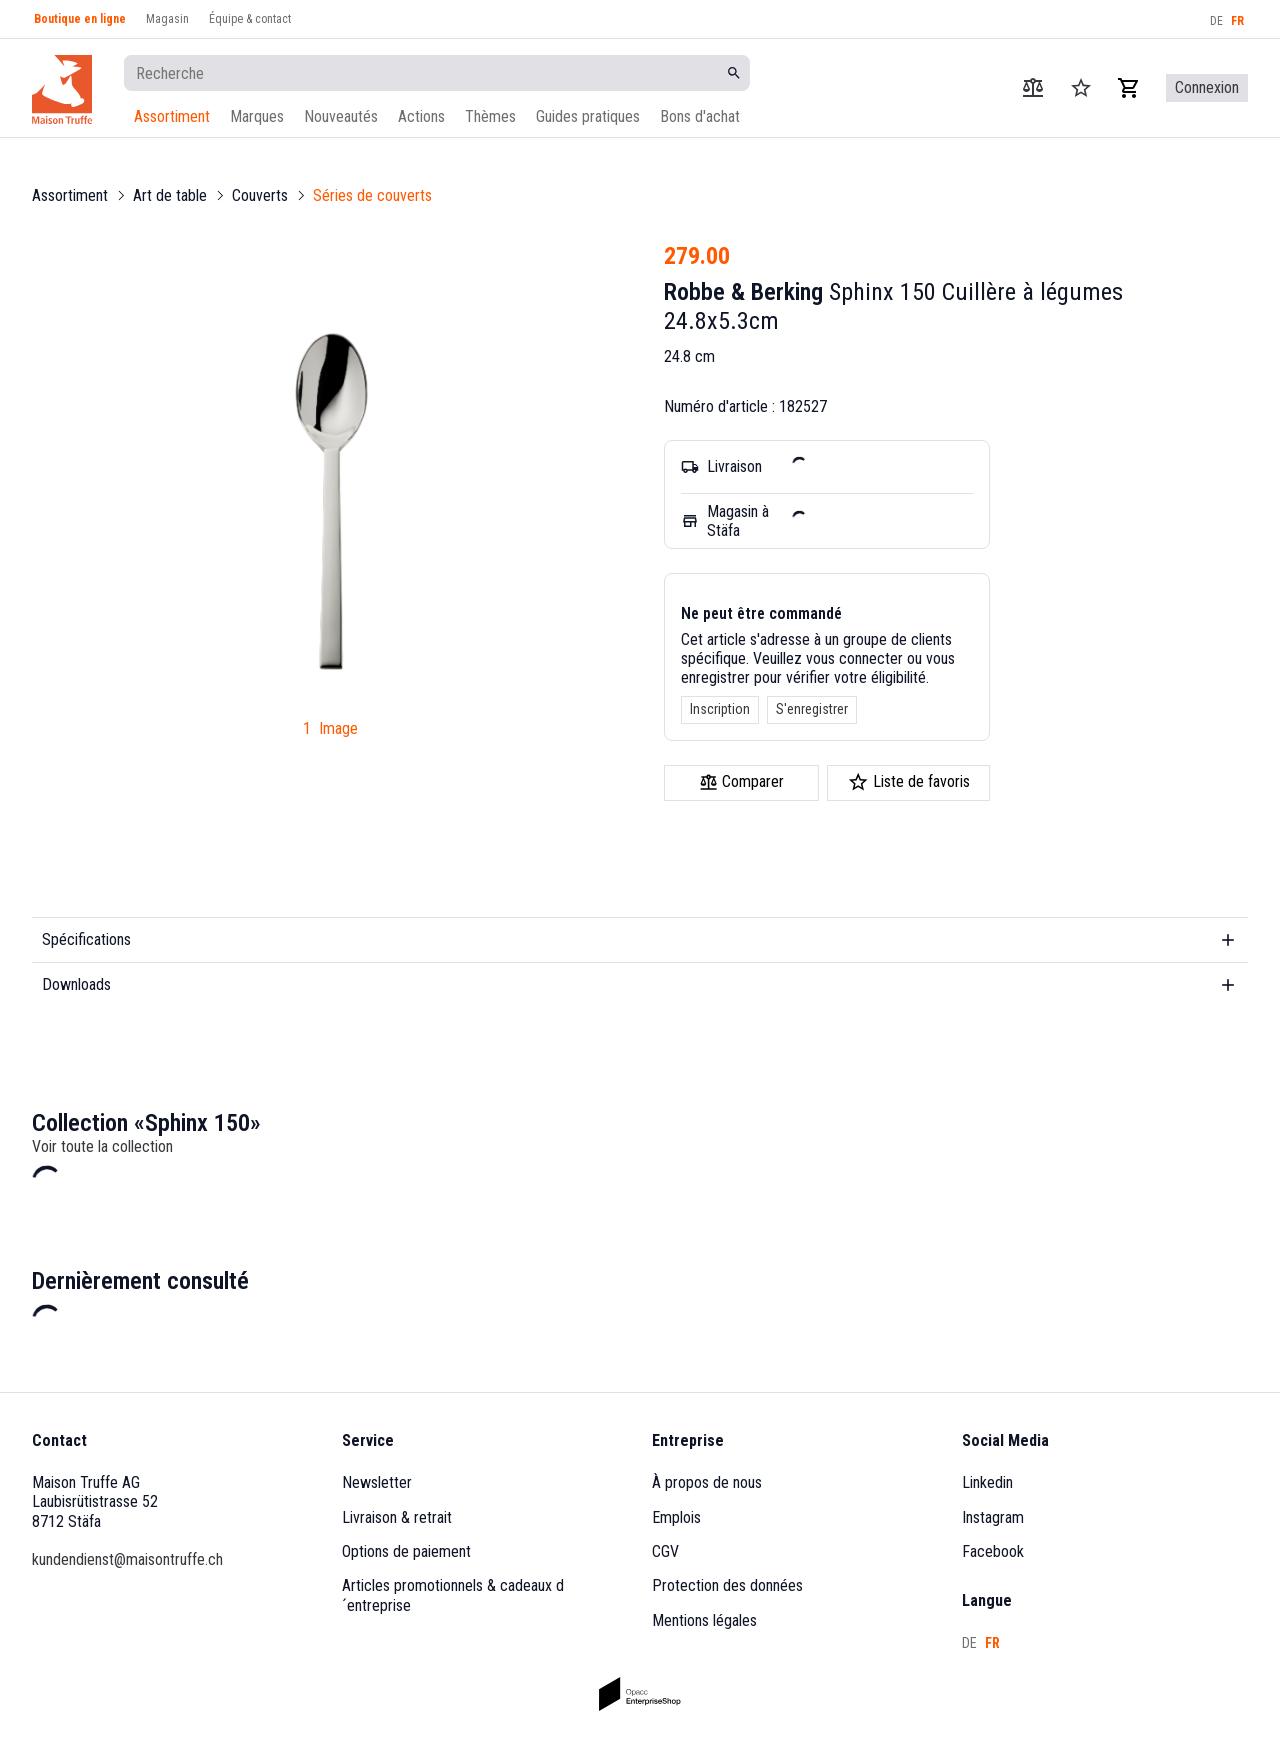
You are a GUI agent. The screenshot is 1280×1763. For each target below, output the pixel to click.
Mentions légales (704, 1620)
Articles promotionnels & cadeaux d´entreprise (453, 1595)
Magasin (167, 19)
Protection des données (727, 1585)
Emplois (676, 1517)
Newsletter (377, 1482)
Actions (421, 116)
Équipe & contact (250, 19)
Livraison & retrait (397, 1517)
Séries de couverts (372, 195)
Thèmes (490, 116)
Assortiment (172, 116)
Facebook (993, 1551)
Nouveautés (341, 116)
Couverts (260, 195)
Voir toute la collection (102, 1146)
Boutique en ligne (80, 19)
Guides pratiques (588, 116)
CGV (665, 1551)
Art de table (170, 195)
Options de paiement (406, 1551)
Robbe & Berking (743, 292)
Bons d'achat (700, 116)
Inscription (720, 709)
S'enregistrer (812, 709)
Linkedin (987, 1482)
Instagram (993, 1517)
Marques (257, 116)
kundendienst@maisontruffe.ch (127, 1559)
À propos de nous (707, 1482)
